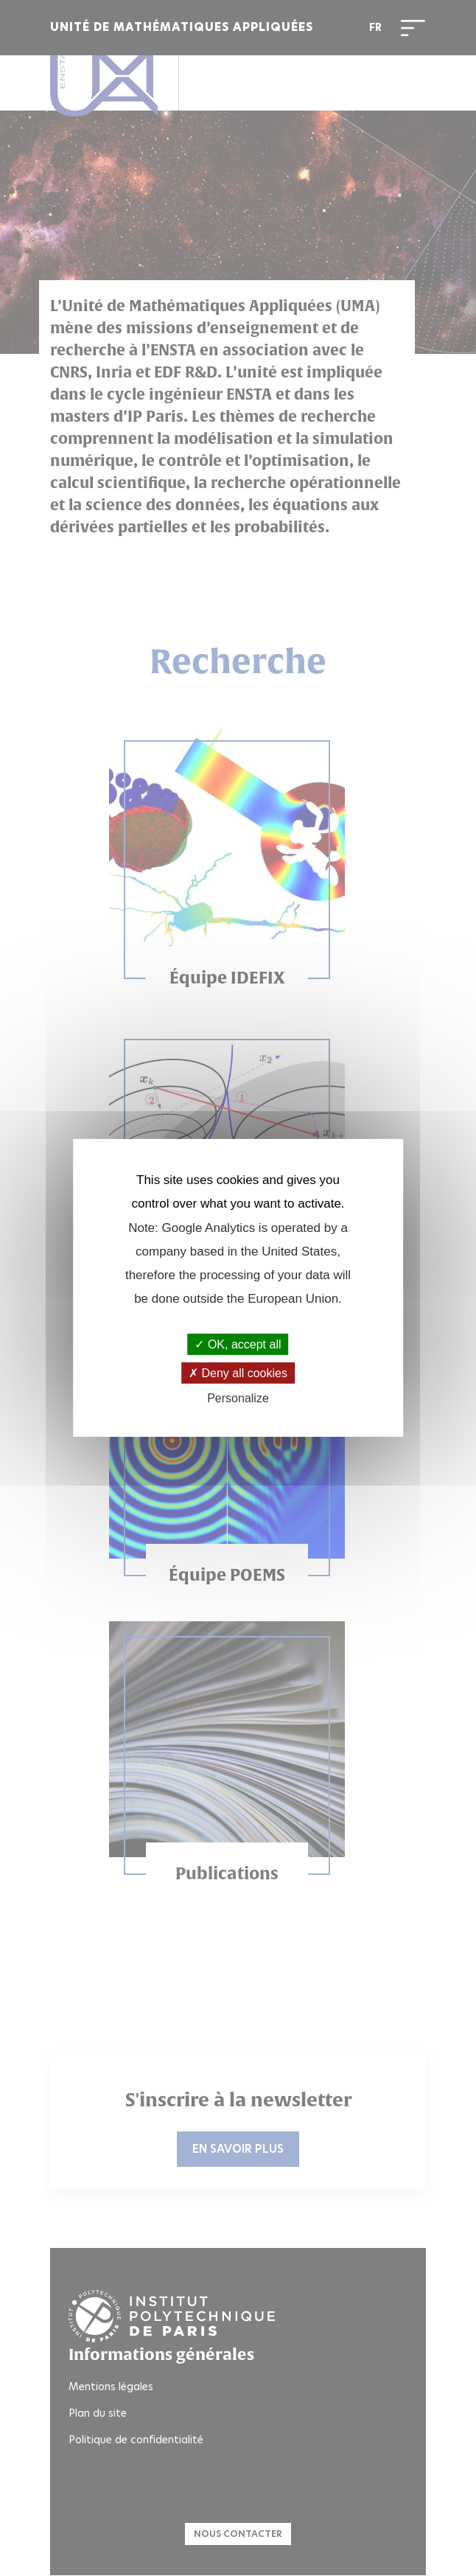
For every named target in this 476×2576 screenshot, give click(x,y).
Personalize (238, 1398)
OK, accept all (238, 1344)
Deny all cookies (238, 1373)
